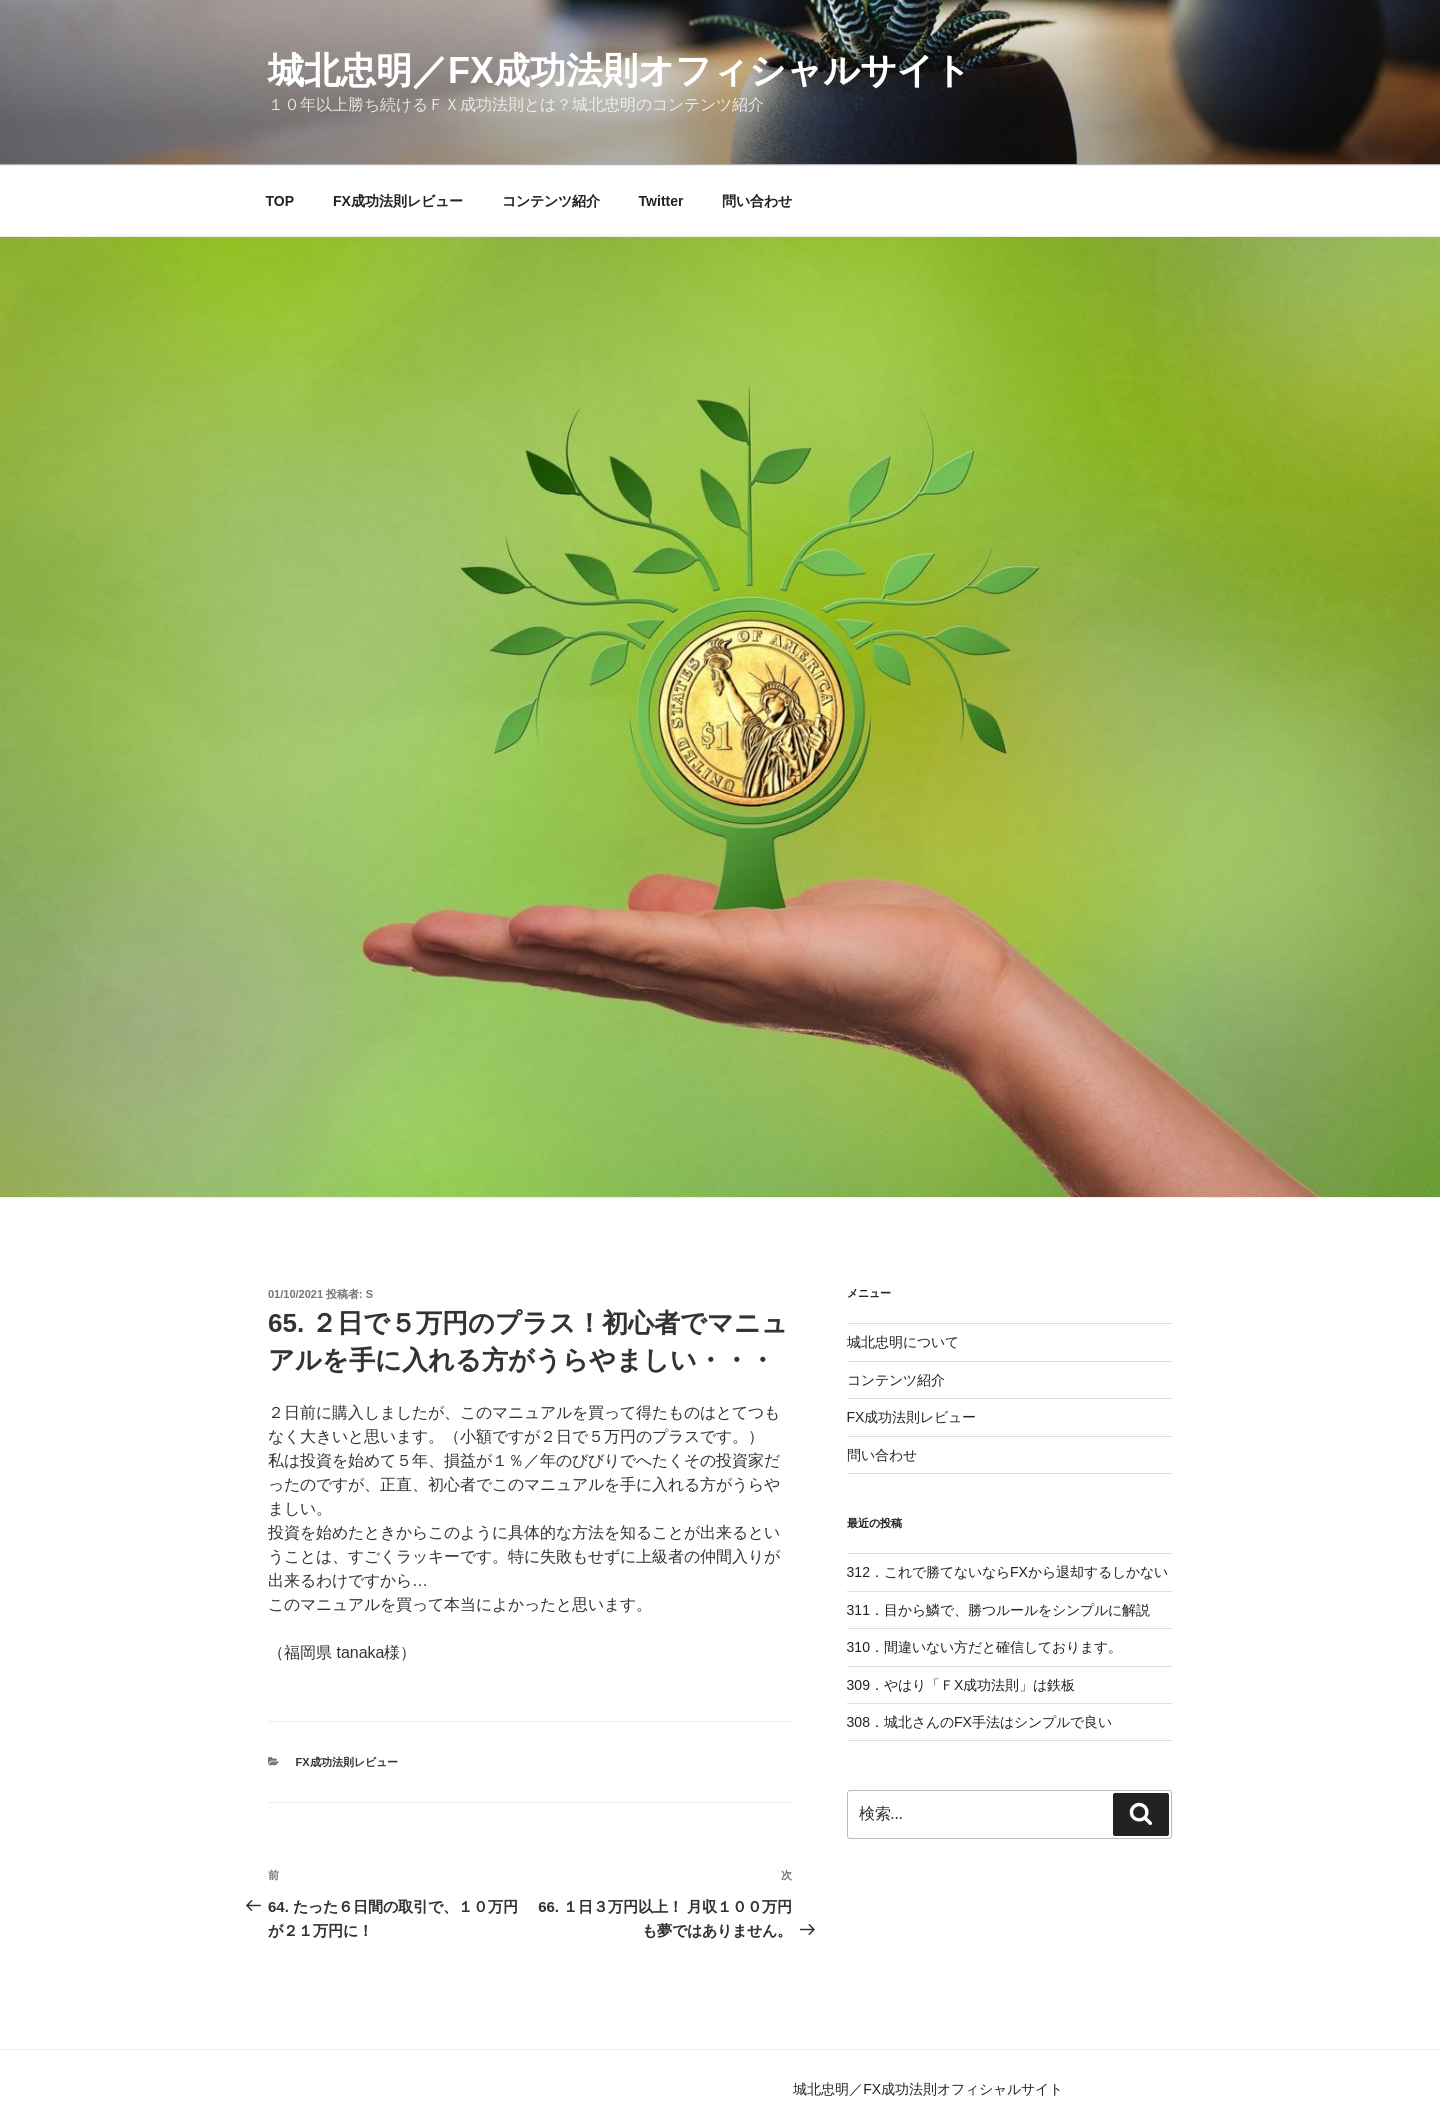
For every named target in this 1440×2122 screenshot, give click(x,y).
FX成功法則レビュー (398, 201)
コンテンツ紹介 (551, 201)
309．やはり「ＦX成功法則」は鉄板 (961, 1685)
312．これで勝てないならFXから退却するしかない (1007, 1572)
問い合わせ (757, 201)
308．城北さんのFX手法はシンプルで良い (979, 1722)
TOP (280, 201)
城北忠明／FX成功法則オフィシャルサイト (619, 70)
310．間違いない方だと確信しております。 (984, 1647)
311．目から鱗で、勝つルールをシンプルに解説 (998, 1610)
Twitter (661, 201)
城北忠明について (903, 1342)
